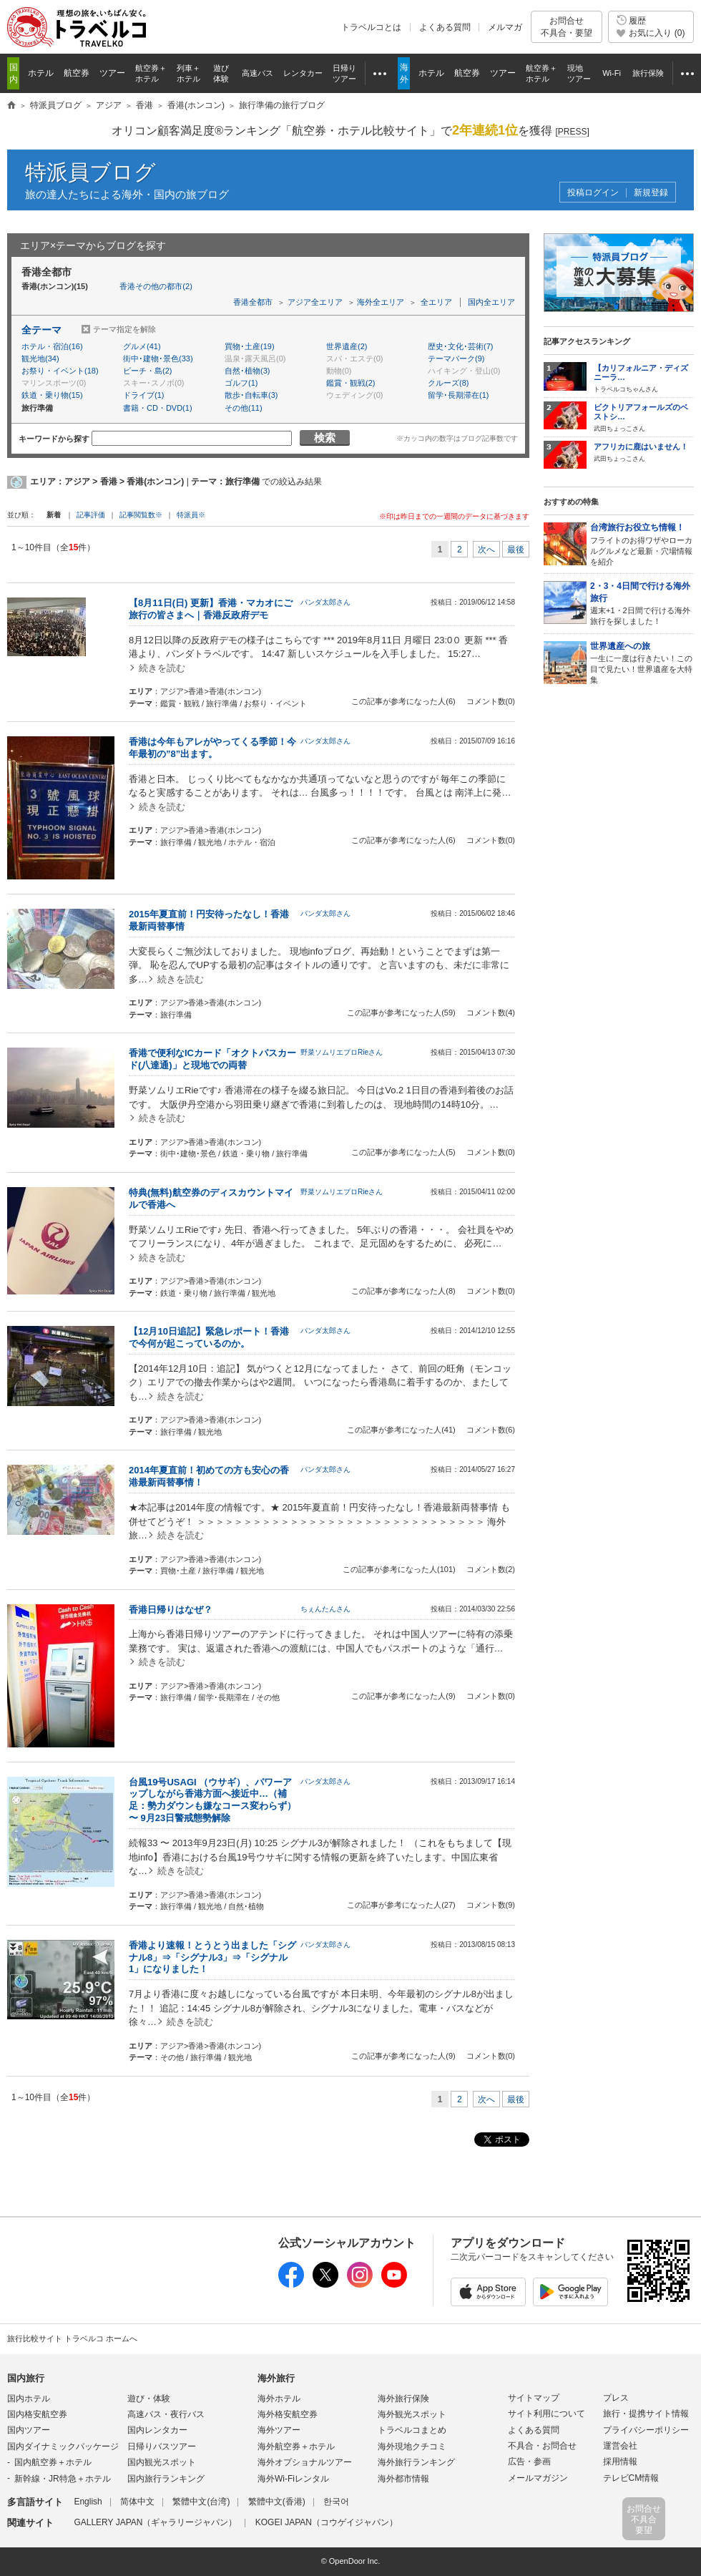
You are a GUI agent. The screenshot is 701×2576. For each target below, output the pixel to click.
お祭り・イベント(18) (60, 370)
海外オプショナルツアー (305, 2462)
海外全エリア (380, 302)
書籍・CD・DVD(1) (157, 408)
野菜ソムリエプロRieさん (341, 1052)
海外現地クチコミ (412, 2446)
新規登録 (651, 192)
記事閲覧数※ (140, 515)
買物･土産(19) (250, 346)
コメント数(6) (490, 1429)
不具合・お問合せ (542, 2446)
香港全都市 (253, 302)
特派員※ (191, 515)
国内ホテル (28, 2399)
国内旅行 (25, 2378)
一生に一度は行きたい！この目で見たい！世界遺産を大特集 (642, 662)
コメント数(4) (490, 1012)
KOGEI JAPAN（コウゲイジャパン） (326, 2522)
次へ (486, 550)
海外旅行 (276, 2378)
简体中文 (137, 2502)
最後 (515, 550)
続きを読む (162, 668)
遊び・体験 (148, 2399)
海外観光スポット (412, 2414)
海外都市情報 (403, 2479)
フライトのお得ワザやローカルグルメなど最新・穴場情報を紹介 (642, 543)
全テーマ (41, 330)
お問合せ (566, 27)
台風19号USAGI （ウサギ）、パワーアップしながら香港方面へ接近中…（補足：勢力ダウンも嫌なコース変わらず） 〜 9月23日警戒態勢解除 (212, 1800)
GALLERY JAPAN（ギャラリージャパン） (155, 2522)
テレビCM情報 (631, 2478)
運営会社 (620, 2446)
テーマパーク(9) (456, 358)
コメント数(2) (490, 1569)
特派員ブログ (90, 172)
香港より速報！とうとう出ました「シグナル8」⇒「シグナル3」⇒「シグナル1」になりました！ (212, 1957)
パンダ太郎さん (325, 602)
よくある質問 (445, 27)
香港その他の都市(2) (155, 286)
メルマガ (505, 27)
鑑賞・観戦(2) (350, 383)
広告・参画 (529, 2462)
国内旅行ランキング (166, 2479)
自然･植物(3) (247, 370)
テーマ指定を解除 (124, 329)
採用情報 (620, 2462)
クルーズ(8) (448, 383)
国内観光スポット (161, 2462)
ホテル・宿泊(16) (52, 346)
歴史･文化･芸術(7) (460, 346)
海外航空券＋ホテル (296, 2446)
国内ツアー (28, 2430)
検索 (324, 437)
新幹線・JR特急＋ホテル (62, 2479)
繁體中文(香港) (276, 2502)
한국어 (336, 2502)
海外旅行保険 (403, 2399)
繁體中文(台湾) (201, 2502)
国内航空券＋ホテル (53, 2462)
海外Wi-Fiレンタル (293, 2479)
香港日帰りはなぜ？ (170, 1609)
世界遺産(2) (346, 346)
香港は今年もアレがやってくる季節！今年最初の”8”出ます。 (212, 747)
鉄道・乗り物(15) (52, 395)
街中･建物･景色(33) (158, 358)
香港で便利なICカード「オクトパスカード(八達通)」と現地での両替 (212, 1059)
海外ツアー (279, 2430)
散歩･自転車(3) (251, 395)
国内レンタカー (157, 2430)
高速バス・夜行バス (166, 2414)
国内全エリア (491, 302)
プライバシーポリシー (646, 2430)
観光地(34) (40, 358)
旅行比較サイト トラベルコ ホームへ (72, 2338)
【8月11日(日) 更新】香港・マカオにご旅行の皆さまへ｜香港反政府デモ (211, 608)
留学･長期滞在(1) (458, 395)
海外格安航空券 (288, 2414)
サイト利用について (546, 2414)
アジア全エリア (315, 302)
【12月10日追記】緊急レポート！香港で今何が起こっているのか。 (209, 1337)
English (88, 2502)
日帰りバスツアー (161, 2446)
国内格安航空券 (37, 2414)
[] (572, 132)
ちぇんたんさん (325, 1609)
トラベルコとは (371, 27)
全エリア (436, 302)
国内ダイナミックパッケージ (63, 2446)
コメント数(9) (490, 1905)
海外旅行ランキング (416, 2462)
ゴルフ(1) (241, 383)
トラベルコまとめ (412, 2430)
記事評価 (91, 515)
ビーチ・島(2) (147, 370)
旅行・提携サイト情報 (646, 2414)
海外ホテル (279, 2399)
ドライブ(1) (143, 395)
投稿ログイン (593, 192)
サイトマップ (533, 2398)
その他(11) (244, 408)
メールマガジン (538, 2478)
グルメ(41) (142, 346)
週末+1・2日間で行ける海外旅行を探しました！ (642, 602)
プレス (616, 2398)
